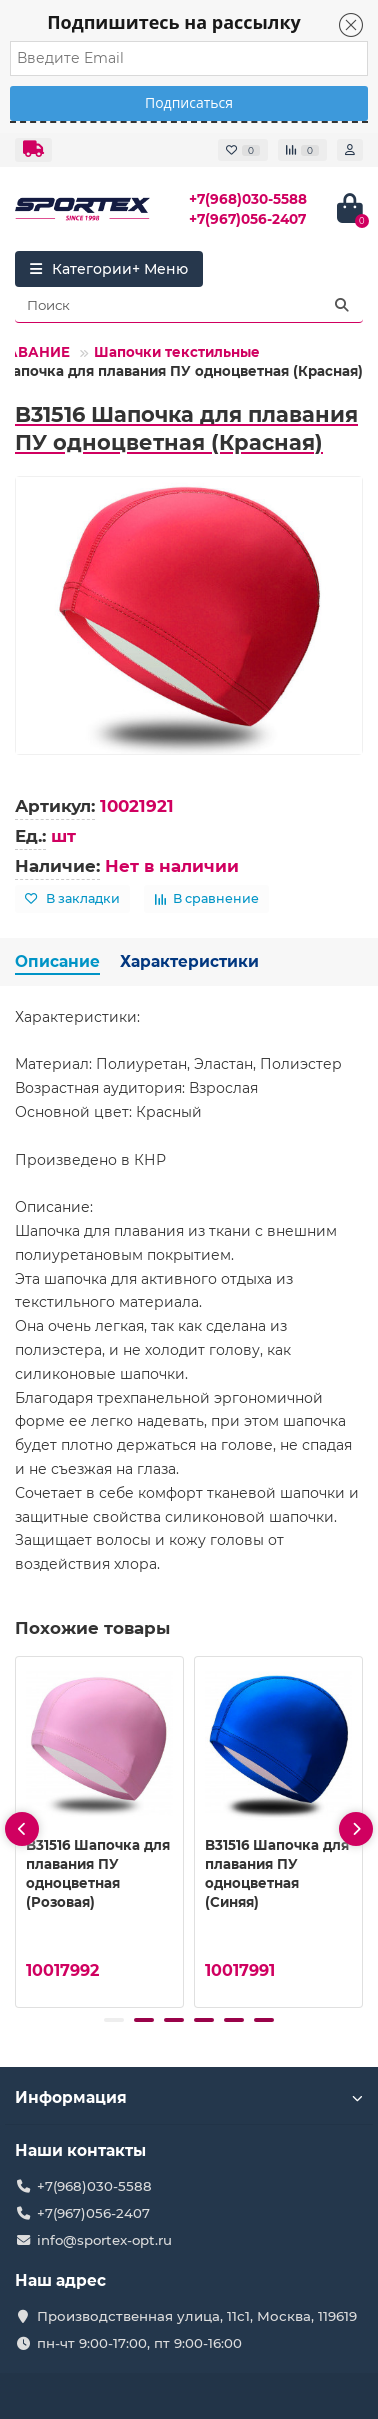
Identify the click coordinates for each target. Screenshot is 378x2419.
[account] (350, 150)
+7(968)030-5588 (248, 199)
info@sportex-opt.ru (104, 2240)
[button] (114, 2020)
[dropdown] (33, 150)
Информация (189, 2097)
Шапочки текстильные (177, 352)
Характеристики (189, 961)
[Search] (189, 305)
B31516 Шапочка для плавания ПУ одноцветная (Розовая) (98, 1873)
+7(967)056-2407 (247, 219)
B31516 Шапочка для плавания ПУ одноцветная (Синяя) (277, 1873)
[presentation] (22, 1829)
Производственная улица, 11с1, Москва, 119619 (197, 2316)
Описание (57, 961)
